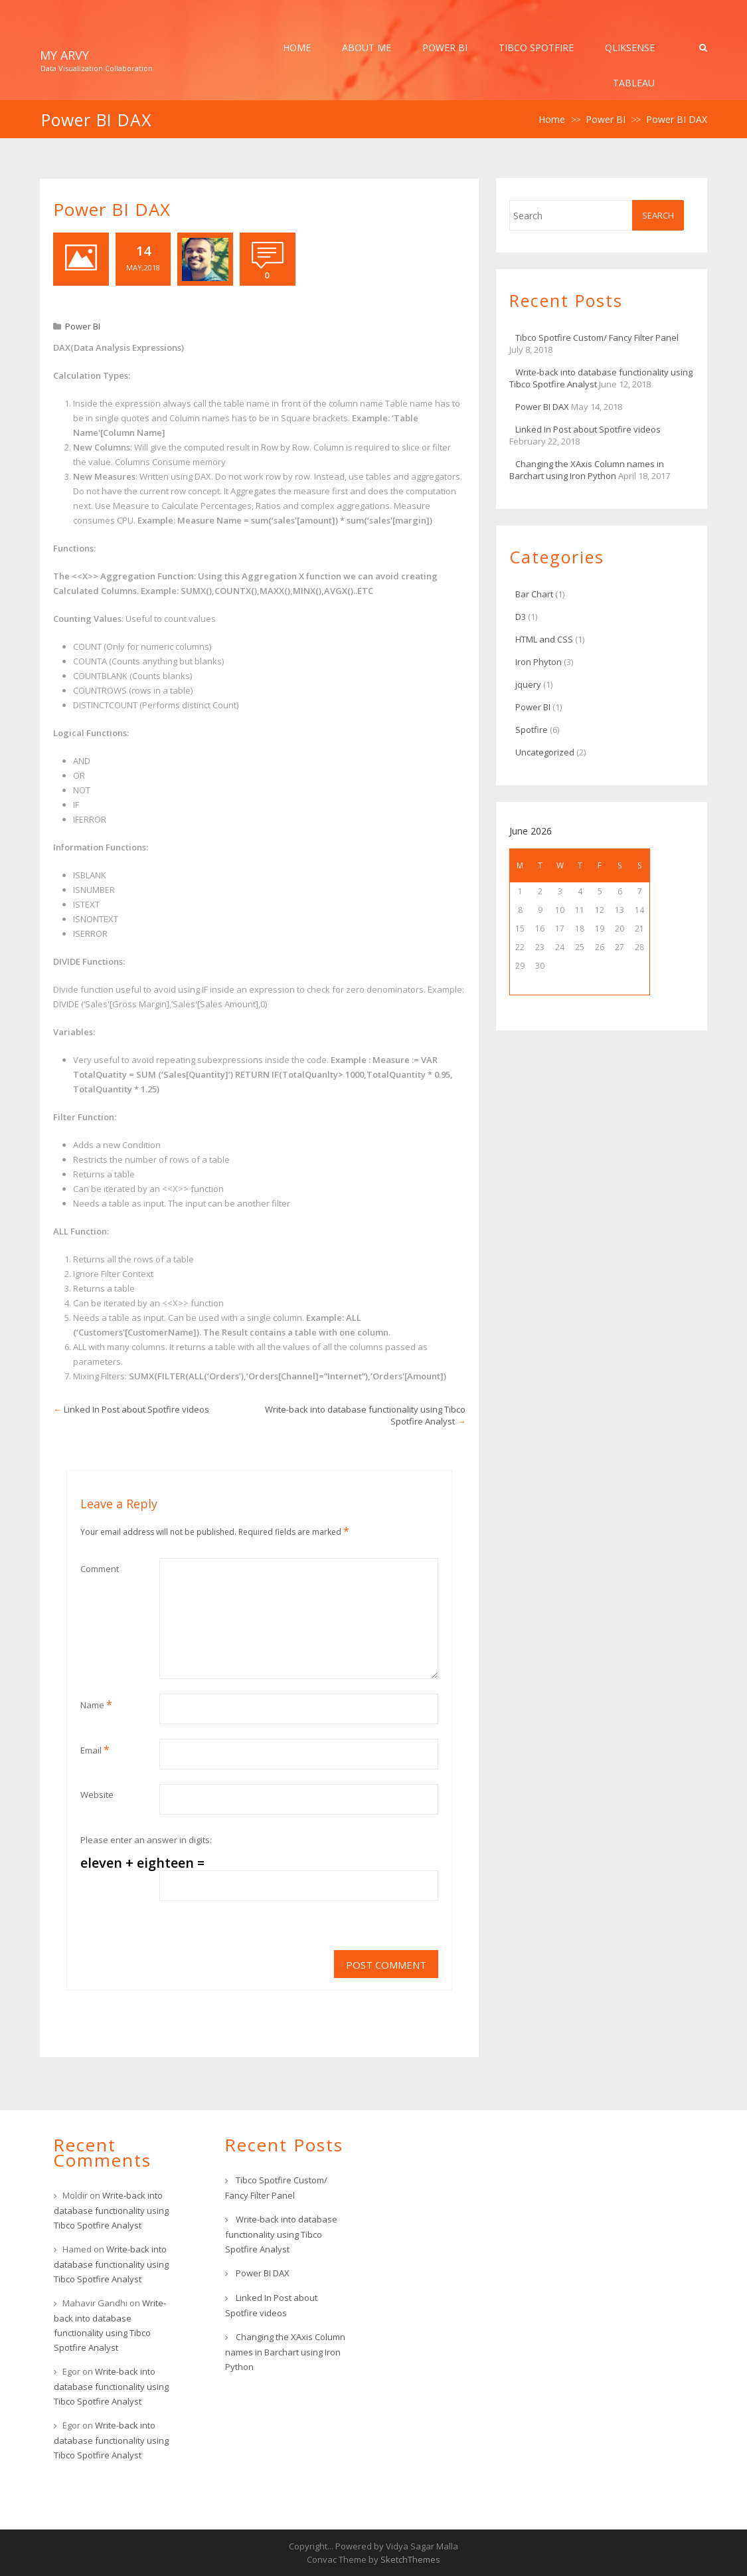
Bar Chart (534, 594)
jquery (528, 684)
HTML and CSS (544, 639)
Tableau (634, 82)
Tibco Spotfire (536, 47)
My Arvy (64, 55)
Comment (99, 1569)
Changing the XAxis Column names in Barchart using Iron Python (586, 470)
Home (297, 47)
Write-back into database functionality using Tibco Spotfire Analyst (111, 2210)
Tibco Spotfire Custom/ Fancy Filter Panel (597, 338)
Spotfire (531, 730)
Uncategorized (544, 752)
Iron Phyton (538, 662)
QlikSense (630, 47)
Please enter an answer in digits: (146, 1840)
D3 (520, 617)
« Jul (540, 985)
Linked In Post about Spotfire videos (136, 1409)
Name (96, 1704)
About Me (366, 47)
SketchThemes (410, 2559)
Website (97, 1795)
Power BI (444, 47)
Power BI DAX (542, 407)
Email (95, 1749)
